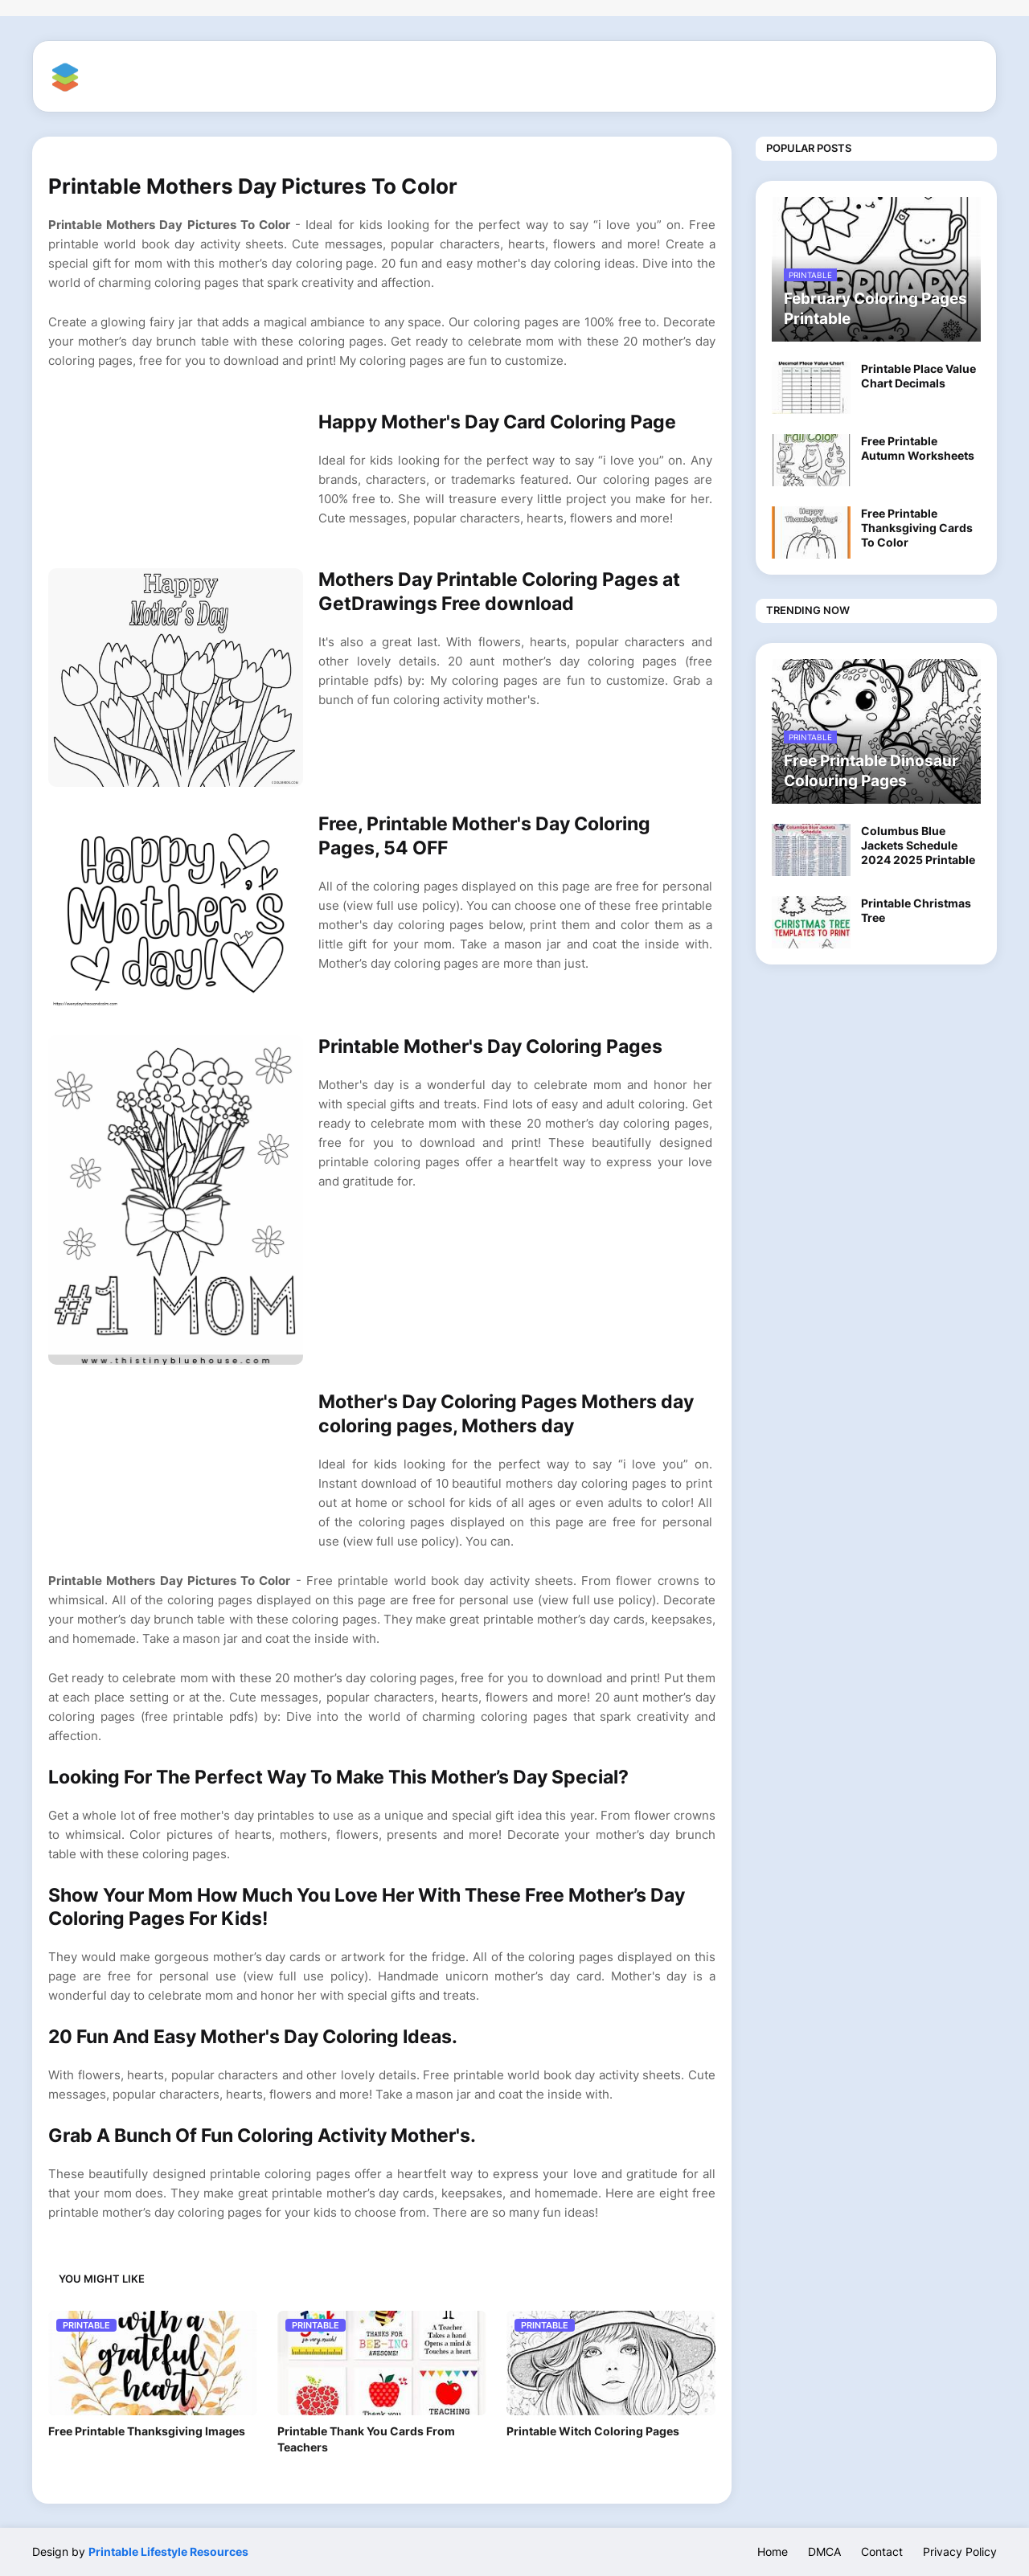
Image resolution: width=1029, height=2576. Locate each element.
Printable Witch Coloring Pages (592, 2431)
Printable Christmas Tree (916, 910)
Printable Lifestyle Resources (168, 2551)
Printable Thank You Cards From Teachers (366, 2439)
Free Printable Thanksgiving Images (146, 2431)
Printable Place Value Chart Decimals (918, 376)
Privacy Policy (960, 2551)
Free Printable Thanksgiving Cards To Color (917, 527)
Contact (882, 2551)
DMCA (824, 2551)
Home (772, 2551)
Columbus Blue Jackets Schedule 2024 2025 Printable (918, 845)
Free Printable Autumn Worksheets (917, 448)
